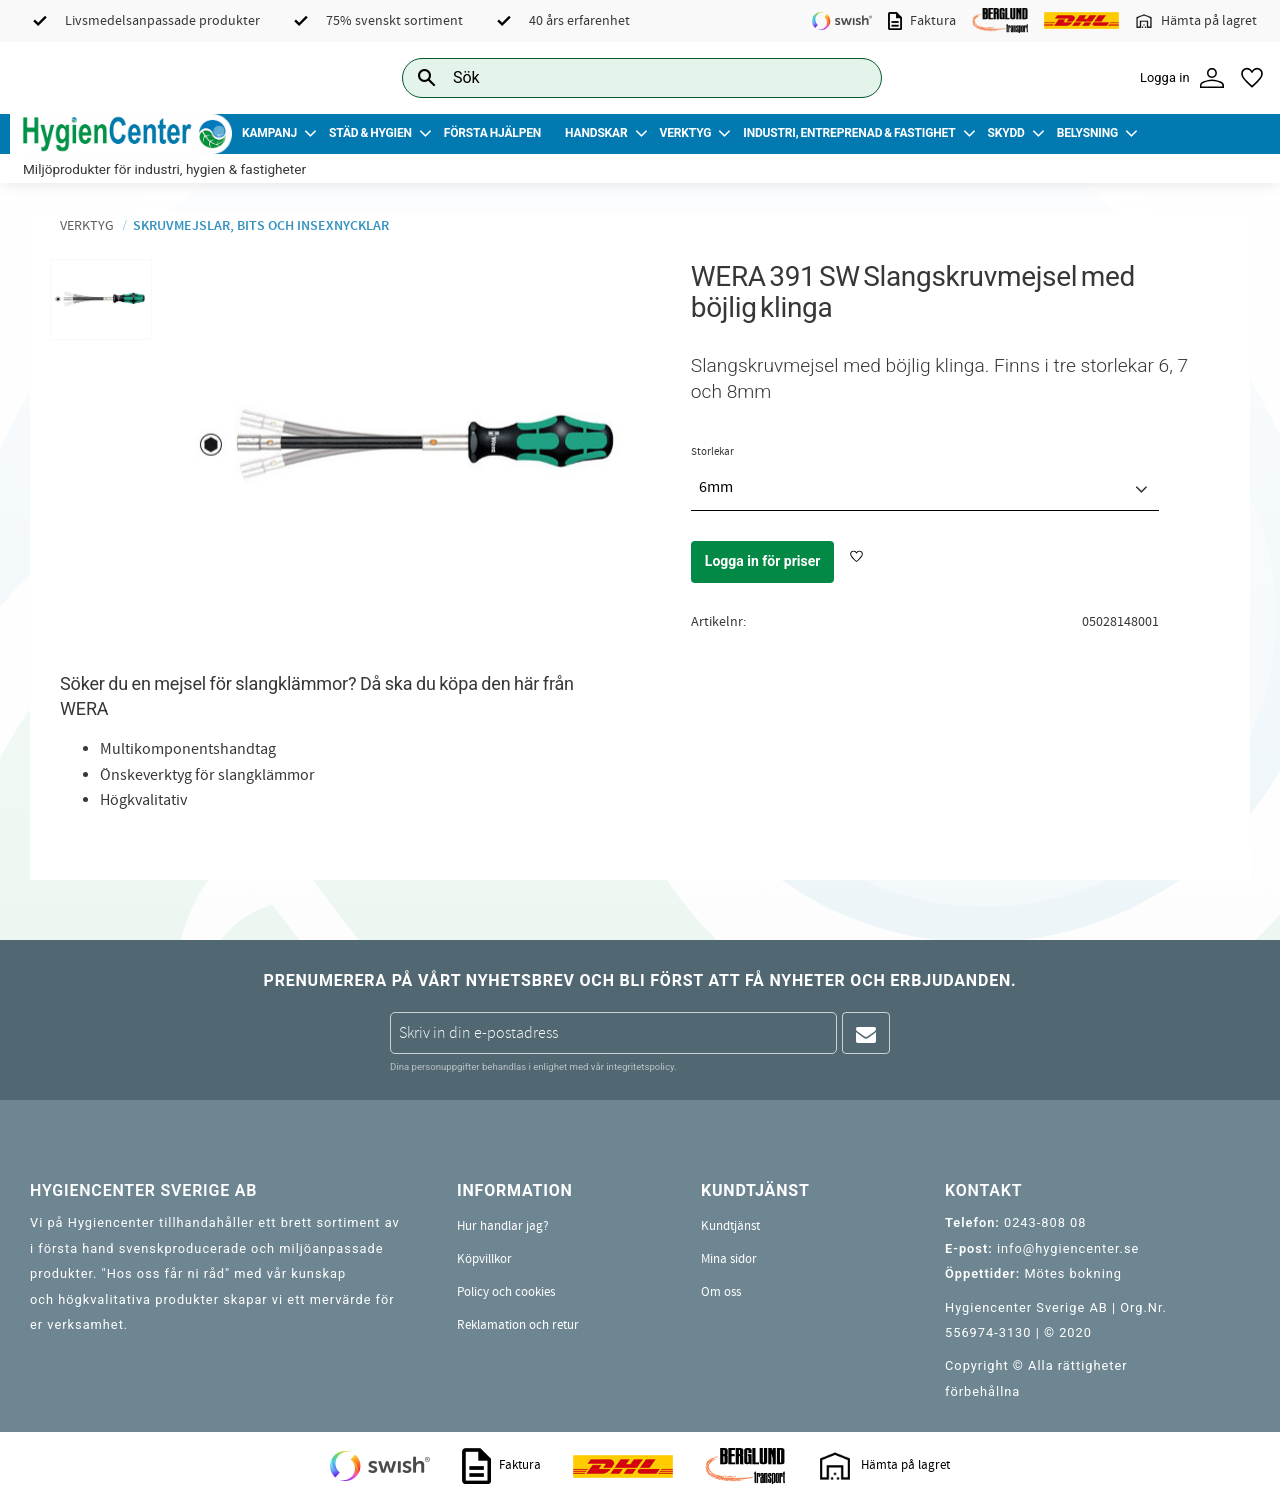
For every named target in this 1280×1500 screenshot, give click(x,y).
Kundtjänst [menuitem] (730, 1226)
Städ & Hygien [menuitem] (370, 133)
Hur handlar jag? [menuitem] (503, 1226)
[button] (1252, 78)
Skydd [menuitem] (1005, 133)
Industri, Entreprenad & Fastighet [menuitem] (849, 133)
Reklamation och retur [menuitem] (518, 1325)
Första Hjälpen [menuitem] (492, 133)
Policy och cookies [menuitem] (506, 1292)
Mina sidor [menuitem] (729, 1259)
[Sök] (851, 77)
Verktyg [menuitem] (686, 133)
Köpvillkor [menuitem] (484, 1259)
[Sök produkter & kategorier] (619, 77)
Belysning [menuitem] (1087, 133)
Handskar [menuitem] (596, 133)
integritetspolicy (640, 1066)
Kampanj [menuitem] (269, 133)
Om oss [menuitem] (721, 1292)
